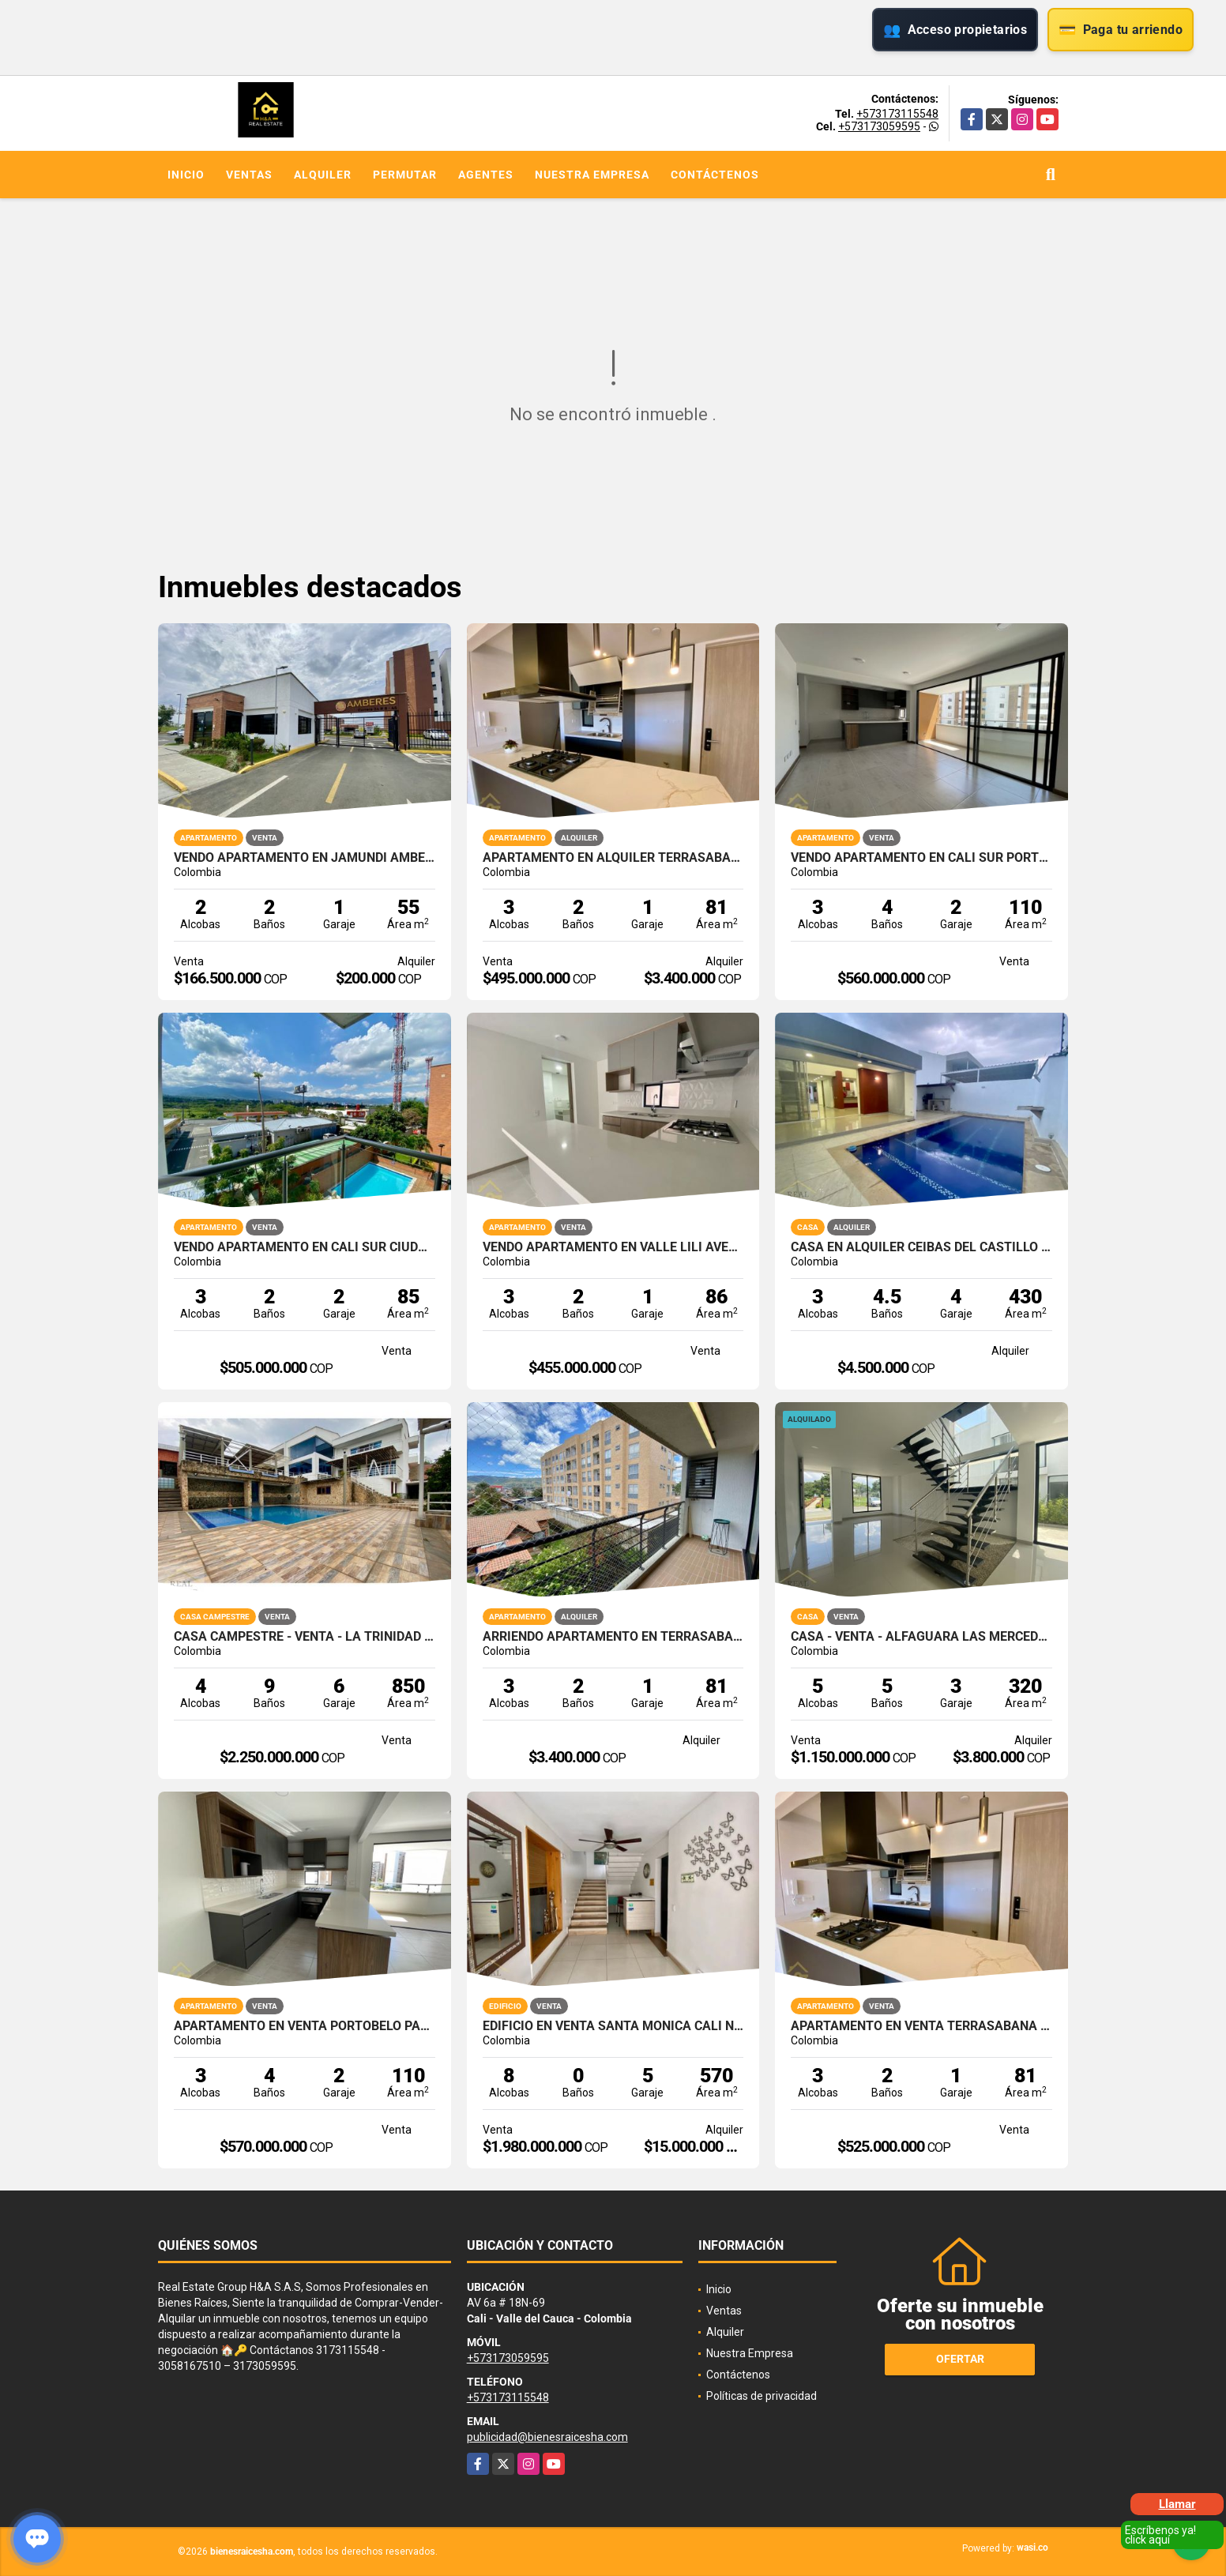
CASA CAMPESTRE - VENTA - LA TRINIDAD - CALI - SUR (304, 1636)
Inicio (186, 174)
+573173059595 (879, 126)
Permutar (405, 174)
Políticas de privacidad (761, 2396)
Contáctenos (715, 174)
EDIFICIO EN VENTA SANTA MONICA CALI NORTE (613, 2026)
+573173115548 (897, 113)
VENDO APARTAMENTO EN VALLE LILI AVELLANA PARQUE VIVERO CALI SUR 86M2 (613, 1247)
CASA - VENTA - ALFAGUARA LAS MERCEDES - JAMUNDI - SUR (921, 1636)
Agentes (485, 174)
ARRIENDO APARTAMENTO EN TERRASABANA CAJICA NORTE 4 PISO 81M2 (613, 1636)
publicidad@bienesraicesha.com (547, 2437)
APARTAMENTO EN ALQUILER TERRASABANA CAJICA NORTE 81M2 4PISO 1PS (613, 858)
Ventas (249, 174)
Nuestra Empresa (592, 174)
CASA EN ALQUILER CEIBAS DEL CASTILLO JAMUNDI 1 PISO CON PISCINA (921, 1247)
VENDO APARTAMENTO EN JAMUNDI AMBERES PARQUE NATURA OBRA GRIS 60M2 (304, 858)
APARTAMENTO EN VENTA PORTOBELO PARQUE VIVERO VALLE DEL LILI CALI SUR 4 (304, 2026)
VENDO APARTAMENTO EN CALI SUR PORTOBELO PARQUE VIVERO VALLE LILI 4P (921, 858)
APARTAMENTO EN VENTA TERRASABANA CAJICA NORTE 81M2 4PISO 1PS (921, 2026)
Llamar (1177, 2504)
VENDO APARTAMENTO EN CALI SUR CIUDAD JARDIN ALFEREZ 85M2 (304, 1247)
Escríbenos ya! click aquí (1160, 2535)
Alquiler (323, 174)
